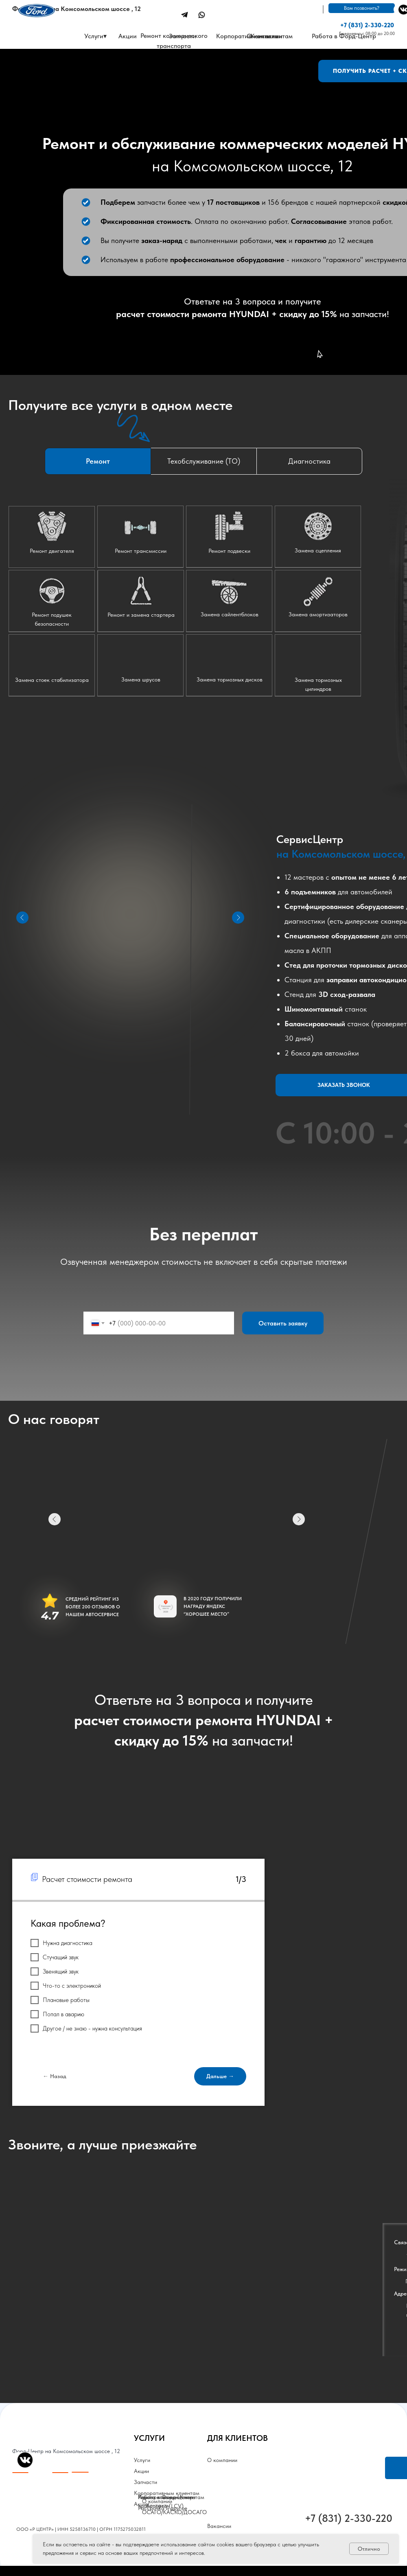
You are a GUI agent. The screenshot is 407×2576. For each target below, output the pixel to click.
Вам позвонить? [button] (361, 8)
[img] (184, 15)
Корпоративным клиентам (254, 36)
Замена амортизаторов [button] (318, 614)
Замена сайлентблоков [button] (229, 614)
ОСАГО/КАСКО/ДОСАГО (174, 2512)
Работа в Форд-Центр (344, 36)
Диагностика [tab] (309, 461)
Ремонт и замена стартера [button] (141, 614)
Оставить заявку (282, 1323)
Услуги (142, 2460)
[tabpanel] (203, 639)
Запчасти (182, 36)
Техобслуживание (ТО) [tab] (203, 461)
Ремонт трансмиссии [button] (140, 551)
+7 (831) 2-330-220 (367, 25)
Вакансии (219, 2526)
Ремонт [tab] (98, 461)
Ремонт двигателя (52, 551)
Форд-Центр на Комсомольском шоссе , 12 (76, 9)
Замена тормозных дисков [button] (230, 679)
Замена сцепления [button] (318, 550)
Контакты (158, 2505)
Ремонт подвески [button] (229, 551)
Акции (141, 2471)
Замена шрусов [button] (140, 679)
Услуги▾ (95, 36)
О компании (222, 2460)
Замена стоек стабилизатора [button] (52, 680)
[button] (52, 665)
